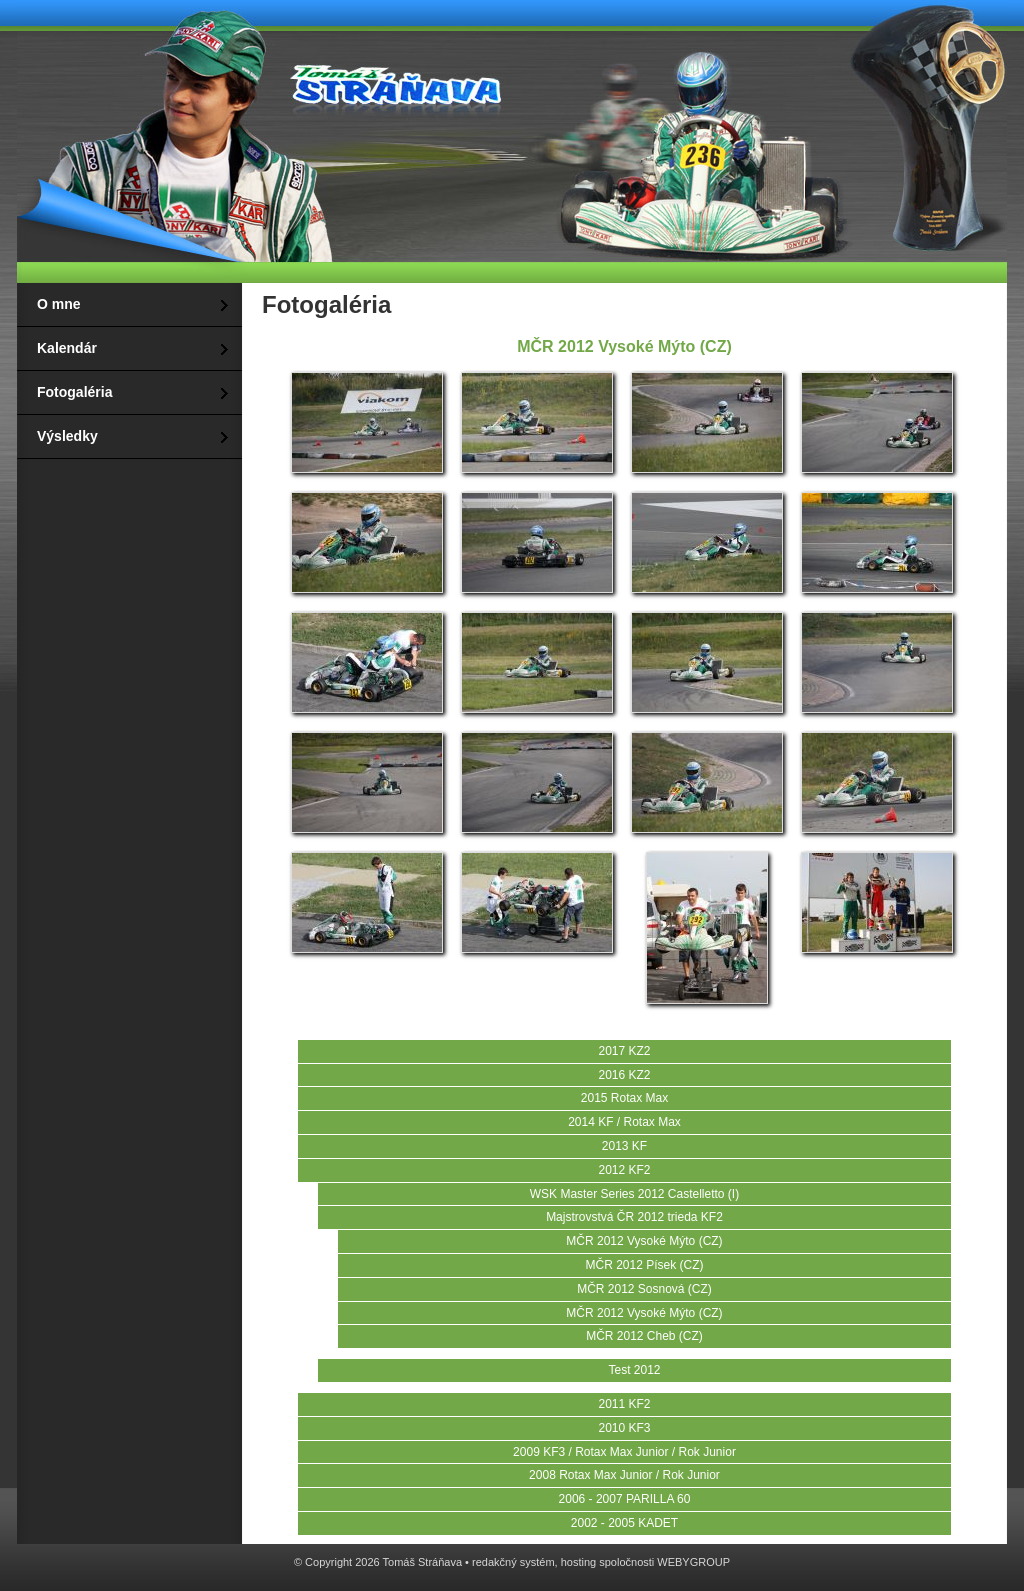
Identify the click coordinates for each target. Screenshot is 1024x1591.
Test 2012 (634, 1370)
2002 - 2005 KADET (624, 1523)
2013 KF (624, 1146)
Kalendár (67, 348)
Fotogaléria (74, 392)
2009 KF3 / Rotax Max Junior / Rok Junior (624, 1452)
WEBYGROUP (693, 1562)
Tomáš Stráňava (392, 82)
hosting (578, 1562)
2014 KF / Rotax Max (624, 1122)
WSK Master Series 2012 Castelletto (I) (634, 1194)
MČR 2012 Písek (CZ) (644, 1265)
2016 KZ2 (624, 1075)
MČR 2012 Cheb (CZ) (644, 1336)
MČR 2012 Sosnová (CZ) (644, 1289)
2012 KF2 (624, 1170)
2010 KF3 (624, 1428)
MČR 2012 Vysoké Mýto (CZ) (644, 1241)
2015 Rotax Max (624, 1098)
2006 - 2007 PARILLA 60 (625, 1499)
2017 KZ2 (624, 1051)
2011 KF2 (624, 1404)
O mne (59, 304)
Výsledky (67, 436)
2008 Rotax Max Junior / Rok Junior (624, 1475)
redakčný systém (513, 1562)
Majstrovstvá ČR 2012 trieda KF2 (634, 1217)
